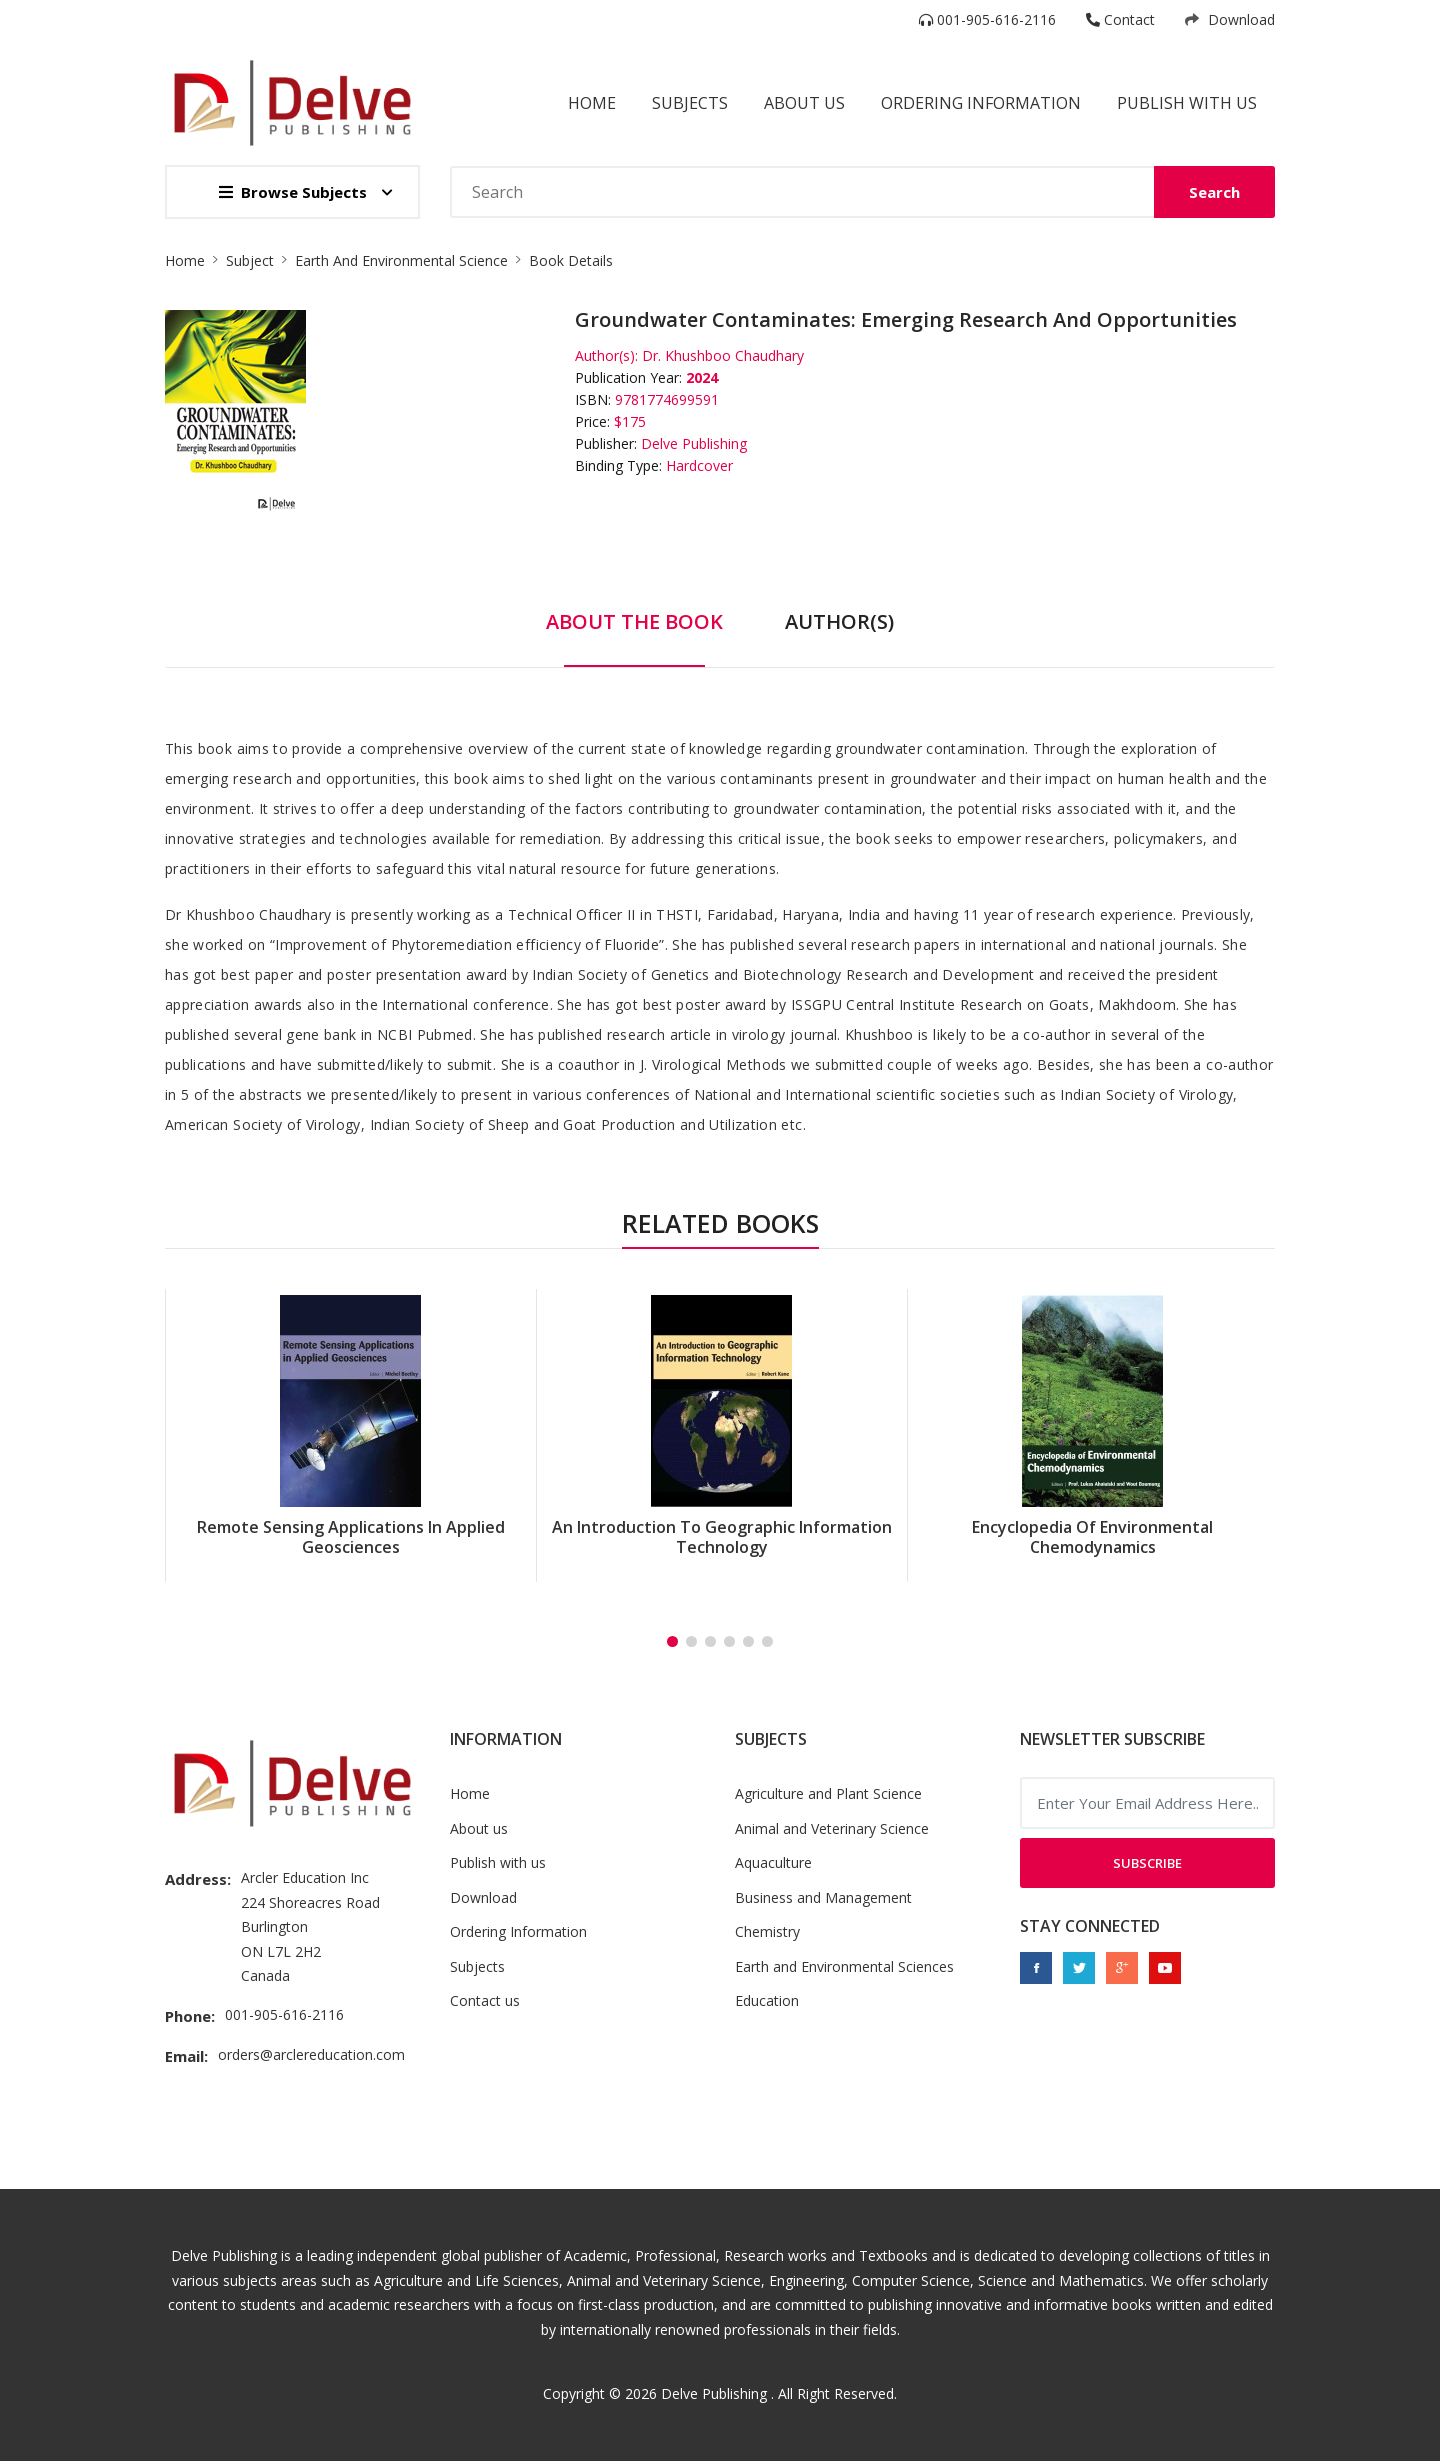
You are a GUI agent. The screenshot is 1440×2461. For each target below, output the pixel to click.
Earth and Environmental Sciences (844, 1966)
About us (479, 1828)
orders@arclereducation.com (311, 2054)
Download (1230, 19)
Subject (250, 260)
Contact (1120, 19)
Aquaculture (773, 1862)
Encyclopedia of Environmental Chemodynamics (1092, 1537)
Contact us (485, 2000)
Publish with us (1187, 103)
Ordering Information (981, 103)
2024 (702, 377)
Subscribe (1147, 1863)
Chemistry (767, 1931)
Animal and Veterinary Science (832, 1828)
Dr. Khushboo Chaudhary (723, 355)
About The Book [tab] (634, 621)
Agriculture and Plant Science (828, 1793)
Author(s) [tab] (839, 621)
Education (767, 2000)
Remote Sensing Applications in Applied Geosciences (351, 1537)
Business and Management (823, 1897)
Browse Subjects (293, 192)
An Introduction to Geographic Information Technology (722, 1537)
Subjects (690, 103)
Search (1214, 192)
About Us (804, 103)
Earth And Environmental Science (401, 260)
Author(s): (606, 355)
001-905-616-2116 (987, 19)
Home (592, 103)
